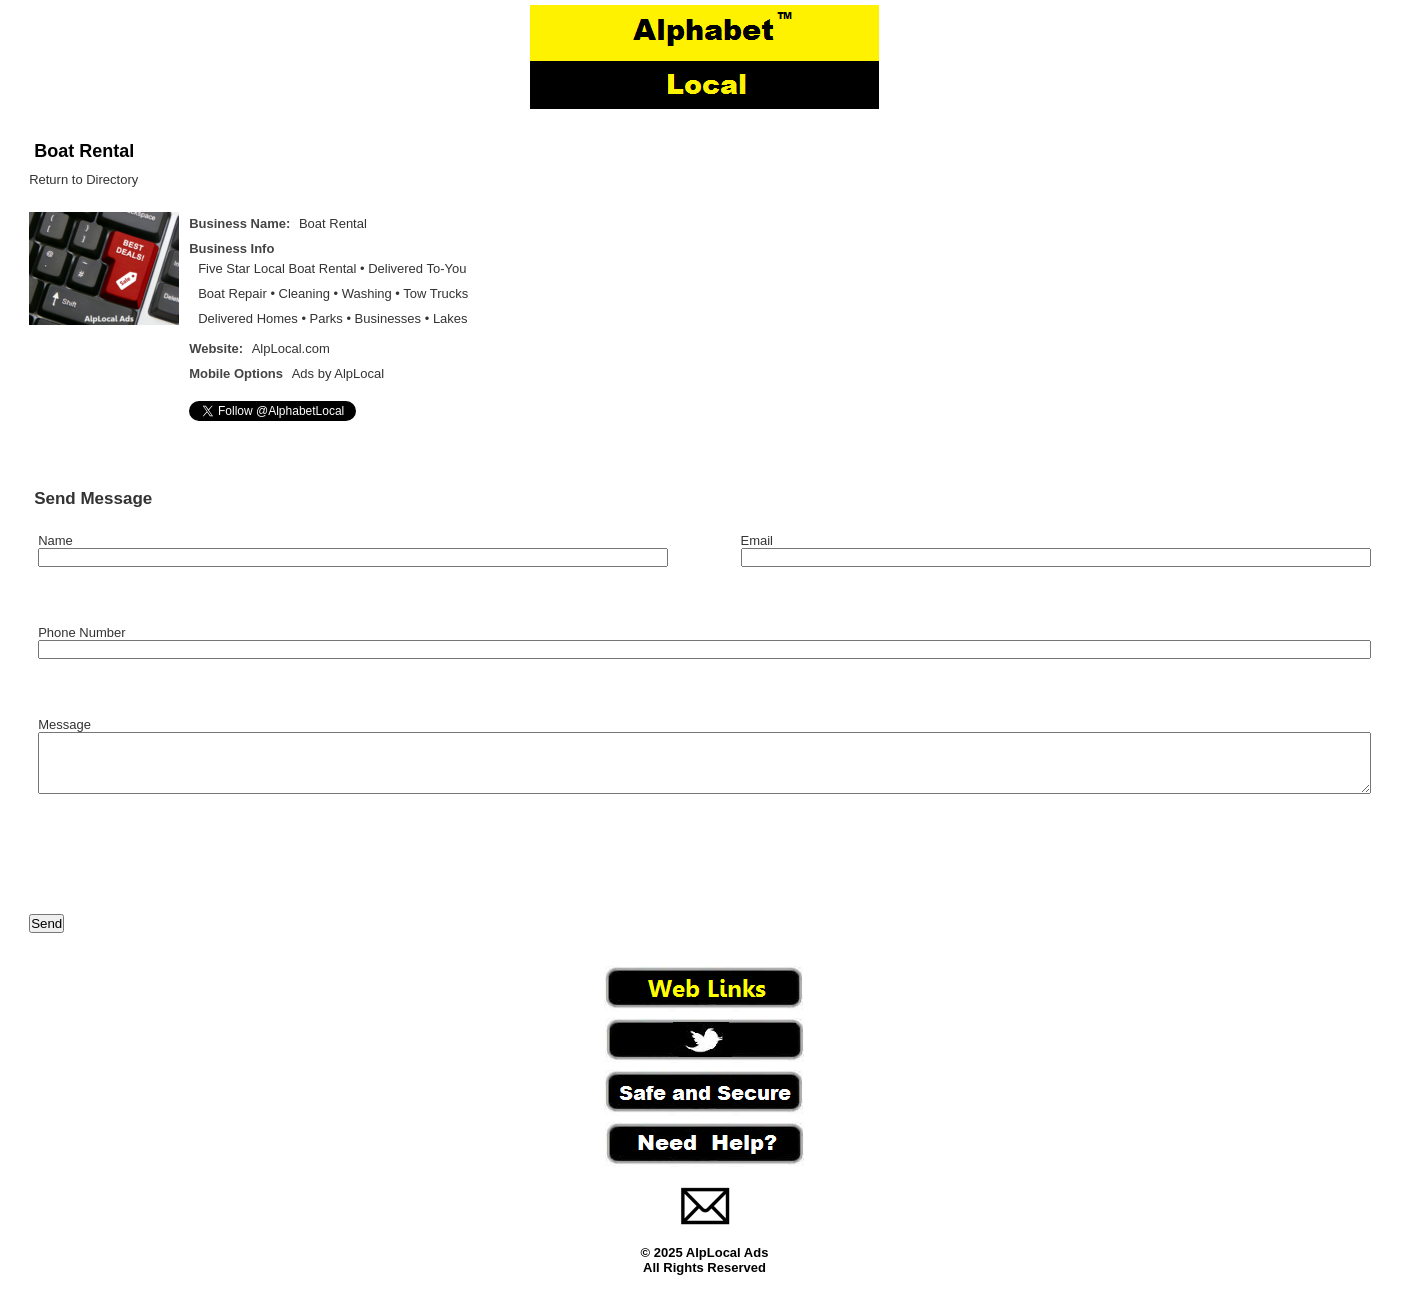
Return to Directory (83, 179)
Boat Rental (84, 151)
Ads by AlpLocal (338, 373)
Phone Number (81, 632)
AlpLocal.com (291, 348)
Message (64, 724)
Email (757, 540)
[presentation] (181, 867)
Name (55, 540)
